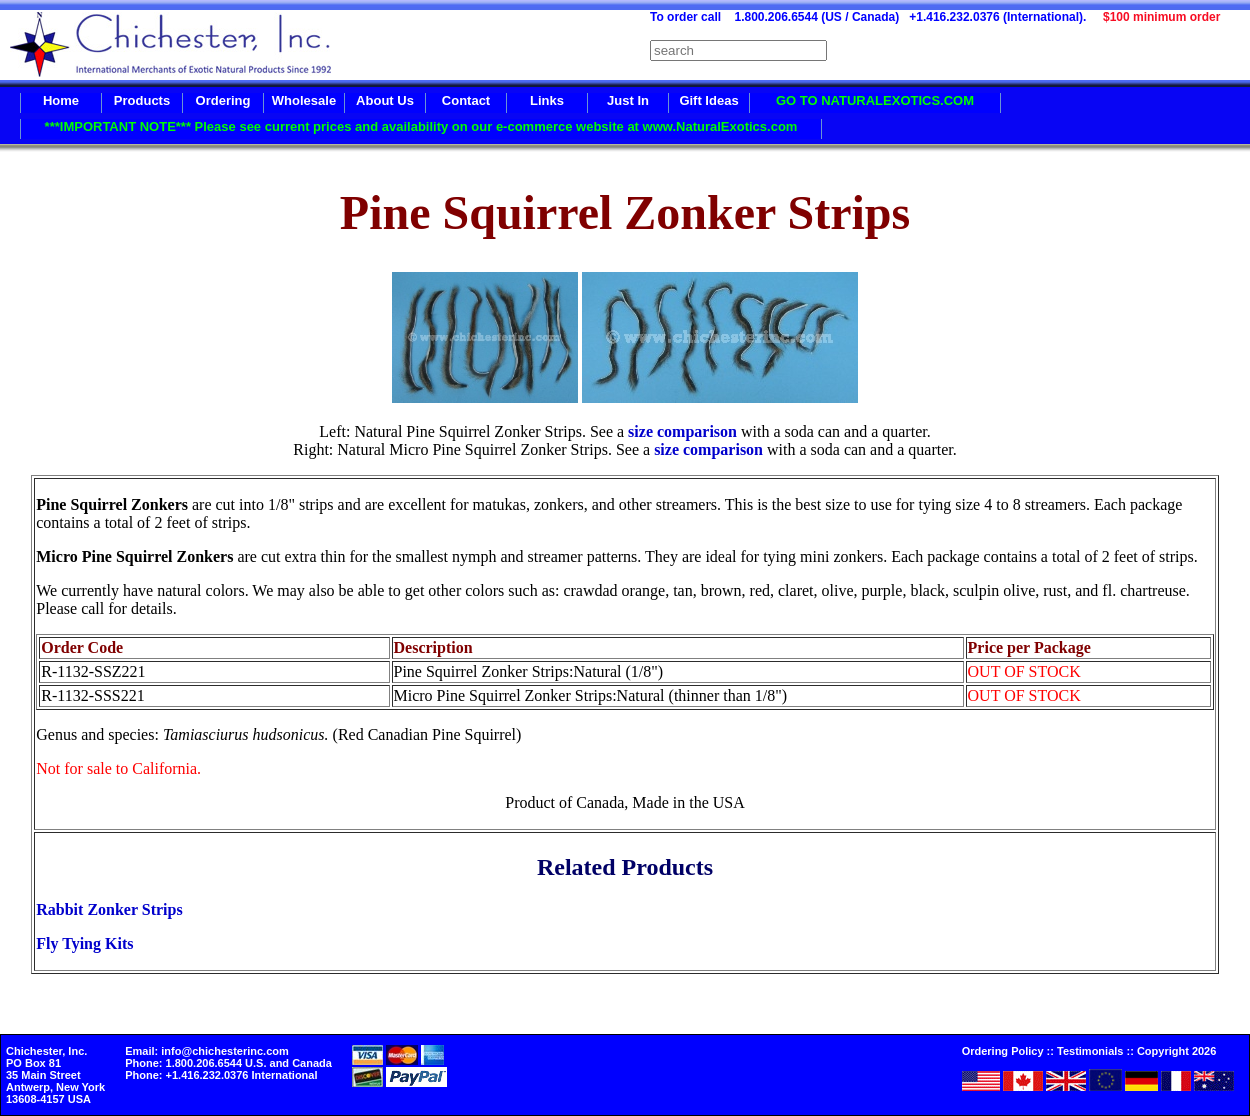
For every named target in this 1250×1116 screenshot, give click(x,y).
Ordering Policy (1003, 1051)
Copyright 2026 (1176, 1051)
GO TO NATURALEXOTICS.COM (875, 100)
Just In (628, 100)
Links (547, 100)
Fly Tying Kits (84, 943)
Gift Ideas (708, 100)
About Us (385, 100)
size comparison (684, 431)
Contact (466, 100)
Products (142, 100)
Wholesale (304, 100)
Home (61, 100)
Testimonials (1090, 1051)
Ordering (223, 100)
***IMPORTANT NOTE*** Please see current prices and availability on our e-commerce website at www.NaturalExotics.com (421, 126)
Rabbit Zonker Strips (109, 909)
